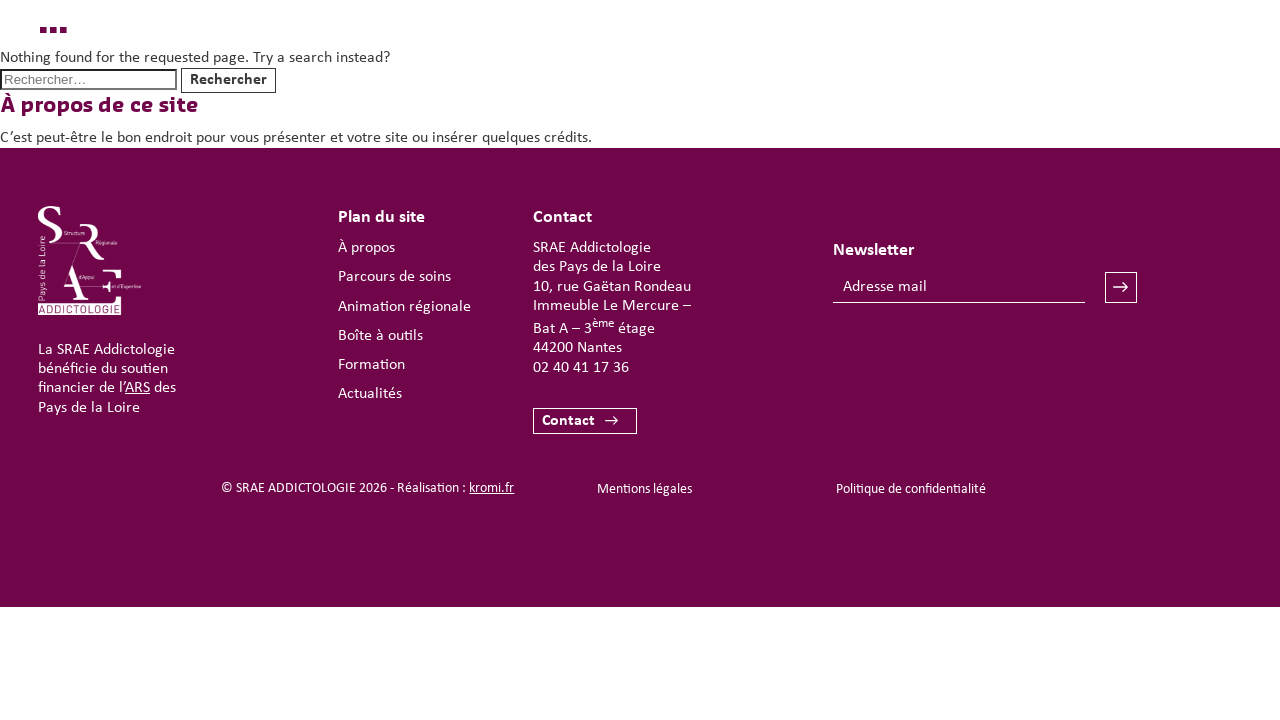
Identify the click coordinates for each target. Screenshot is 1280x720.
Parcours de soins (394, 277)
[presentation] (985, 362)
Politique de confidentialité (911, 489)
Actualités (370, 394)
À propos (366, 248)
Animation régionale (404, 307)
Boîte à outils (380, 336)
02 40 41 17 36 (581, 368)
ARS (137, 388)
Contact (568, 421)
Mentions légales (644, 489)
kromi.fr (491, 488)
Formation (371, 365)
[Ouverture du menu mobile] (1176, 76)
